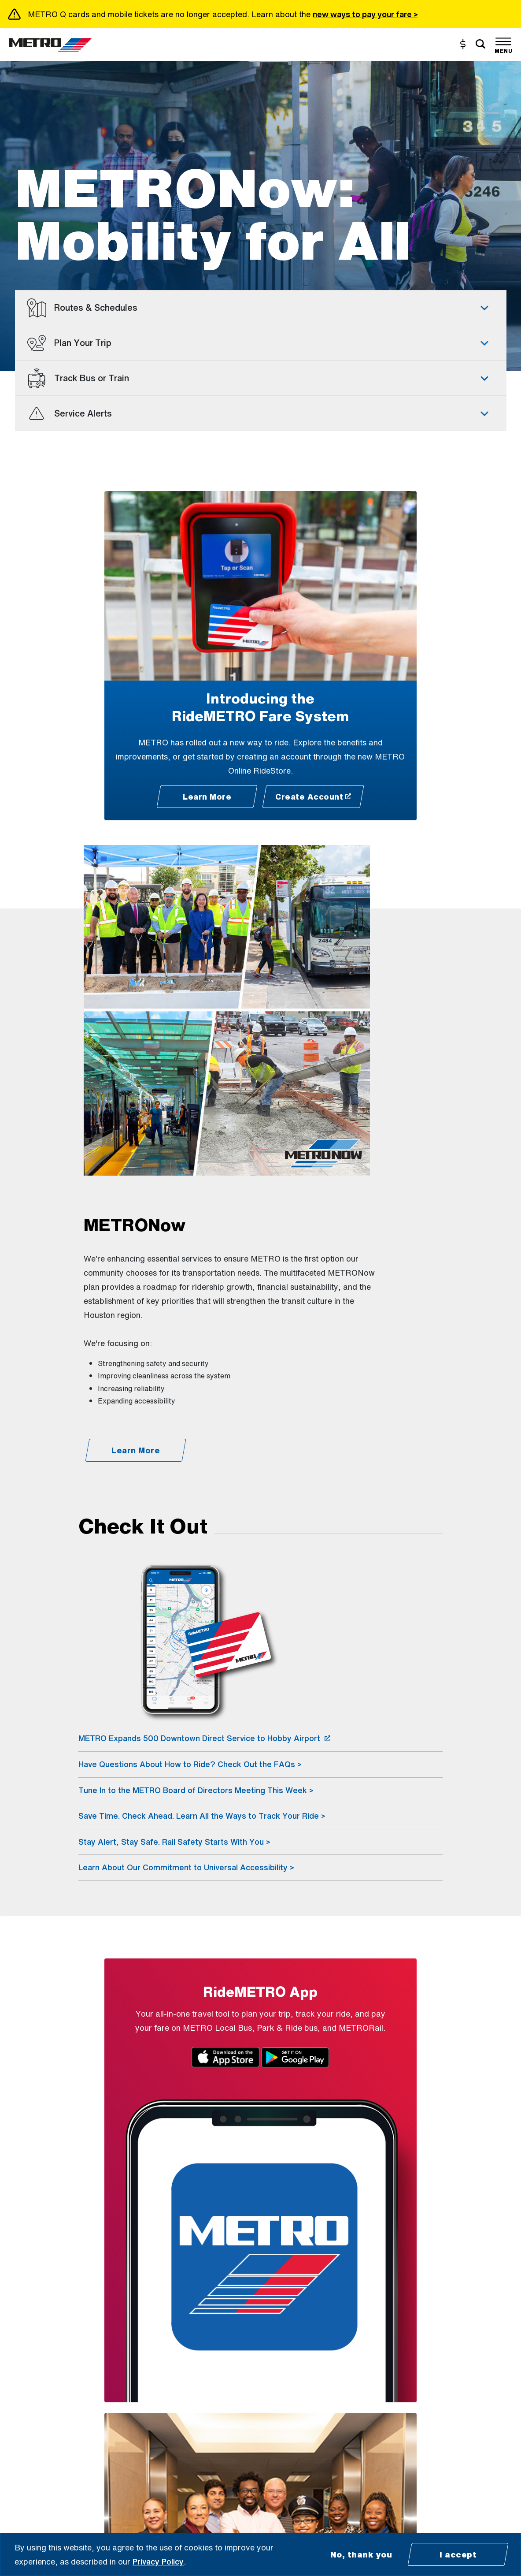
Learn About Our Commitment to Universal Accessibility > (186, 1867)
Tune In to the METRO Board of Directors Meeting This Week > (195, 1790)
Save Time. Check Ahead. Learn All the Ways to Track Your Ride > (201, 1815)
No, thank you (361, 2554)
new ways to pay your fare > (365, 14)
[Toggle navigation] (503, 44)
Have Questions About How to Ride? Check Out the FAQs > (189, 1764)
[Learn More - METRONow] (135, 1450)
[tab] (260, 307)
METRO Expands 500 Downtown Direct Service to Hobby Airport (204, 1738)
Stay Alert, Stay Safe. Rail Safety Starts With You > (174, 1841)
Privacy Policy (158, 2561)
